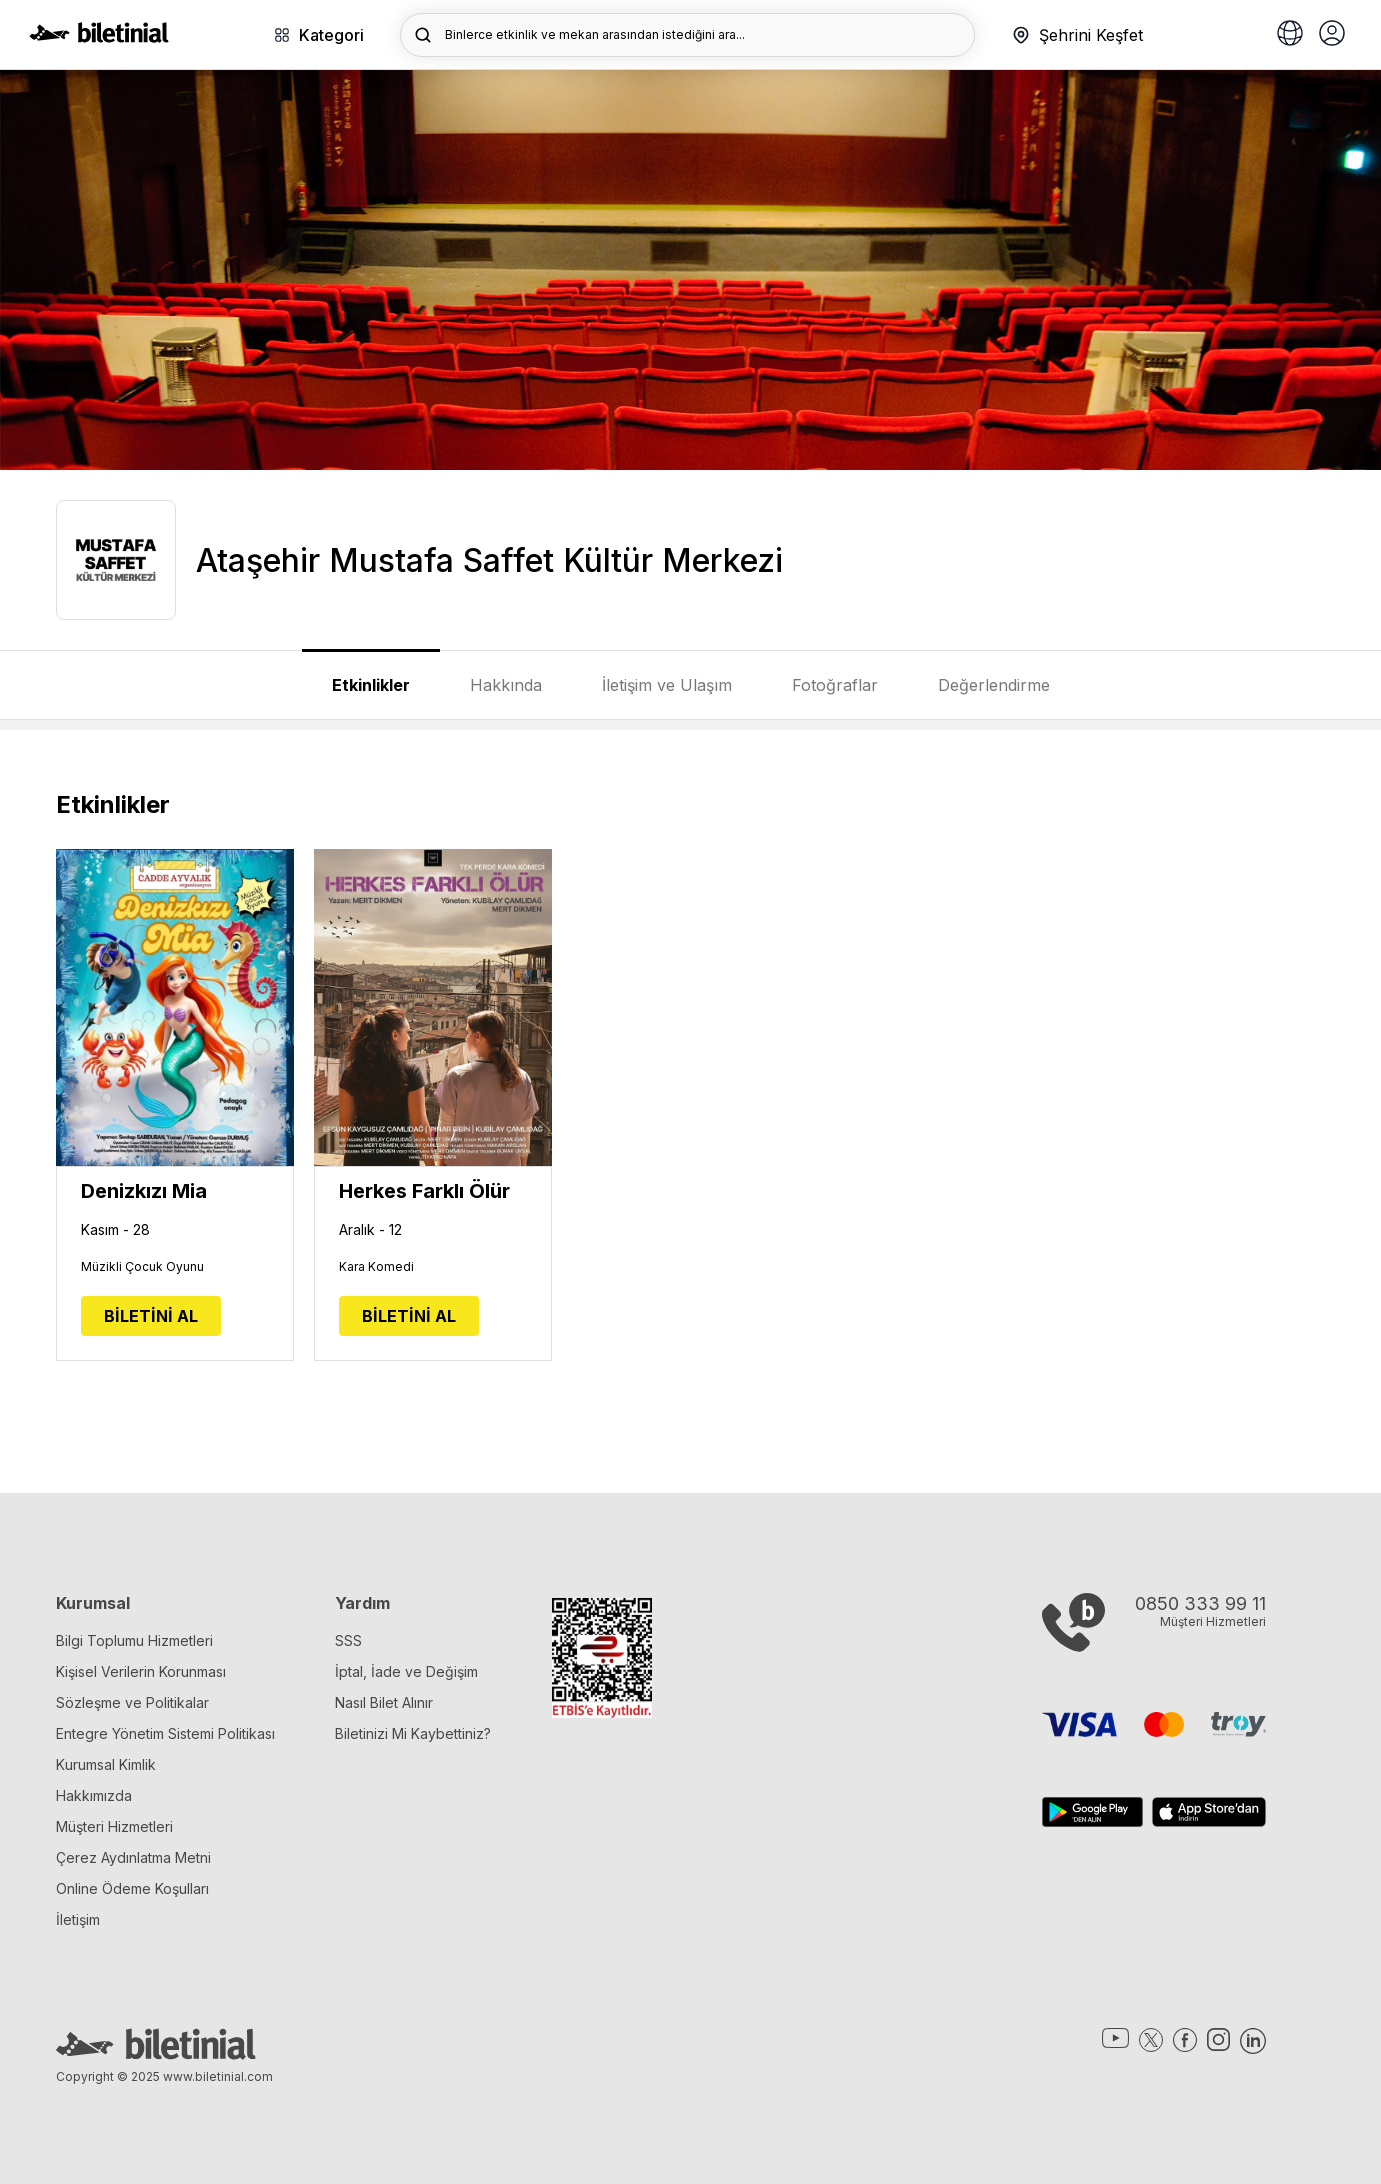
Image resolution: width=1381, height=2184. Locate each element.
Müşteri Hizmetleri (114, 1826)
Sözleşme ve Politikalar (132, 1702)
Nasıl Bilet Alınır (384, 1702)
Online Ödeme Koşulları (132, 1888)
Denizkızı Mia (144, 1191)
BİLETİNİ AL (151, 1316)
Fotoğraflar (835, 685)
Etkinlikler (371, 685)
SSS (348, 1640)
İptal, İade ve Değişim (406, 1671)
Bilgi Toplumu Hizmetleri (134, 1640)
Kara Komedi (376, 1267)
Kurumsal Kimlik (106, 1764)
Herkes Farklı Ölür (424, 1191)
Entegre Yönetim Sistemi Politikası (165, 1733)
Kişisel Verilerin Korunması (141, 1671)
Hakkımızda (94, 1795)
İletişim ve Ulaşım (667, 685)
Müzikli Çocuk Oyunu (142, 1267)
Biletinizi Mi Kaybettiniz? (413, 1733)
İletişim (78, 1919)
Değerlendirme (994, 685)
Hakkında (506, 685)
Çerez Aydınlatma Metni (133, 1857)
